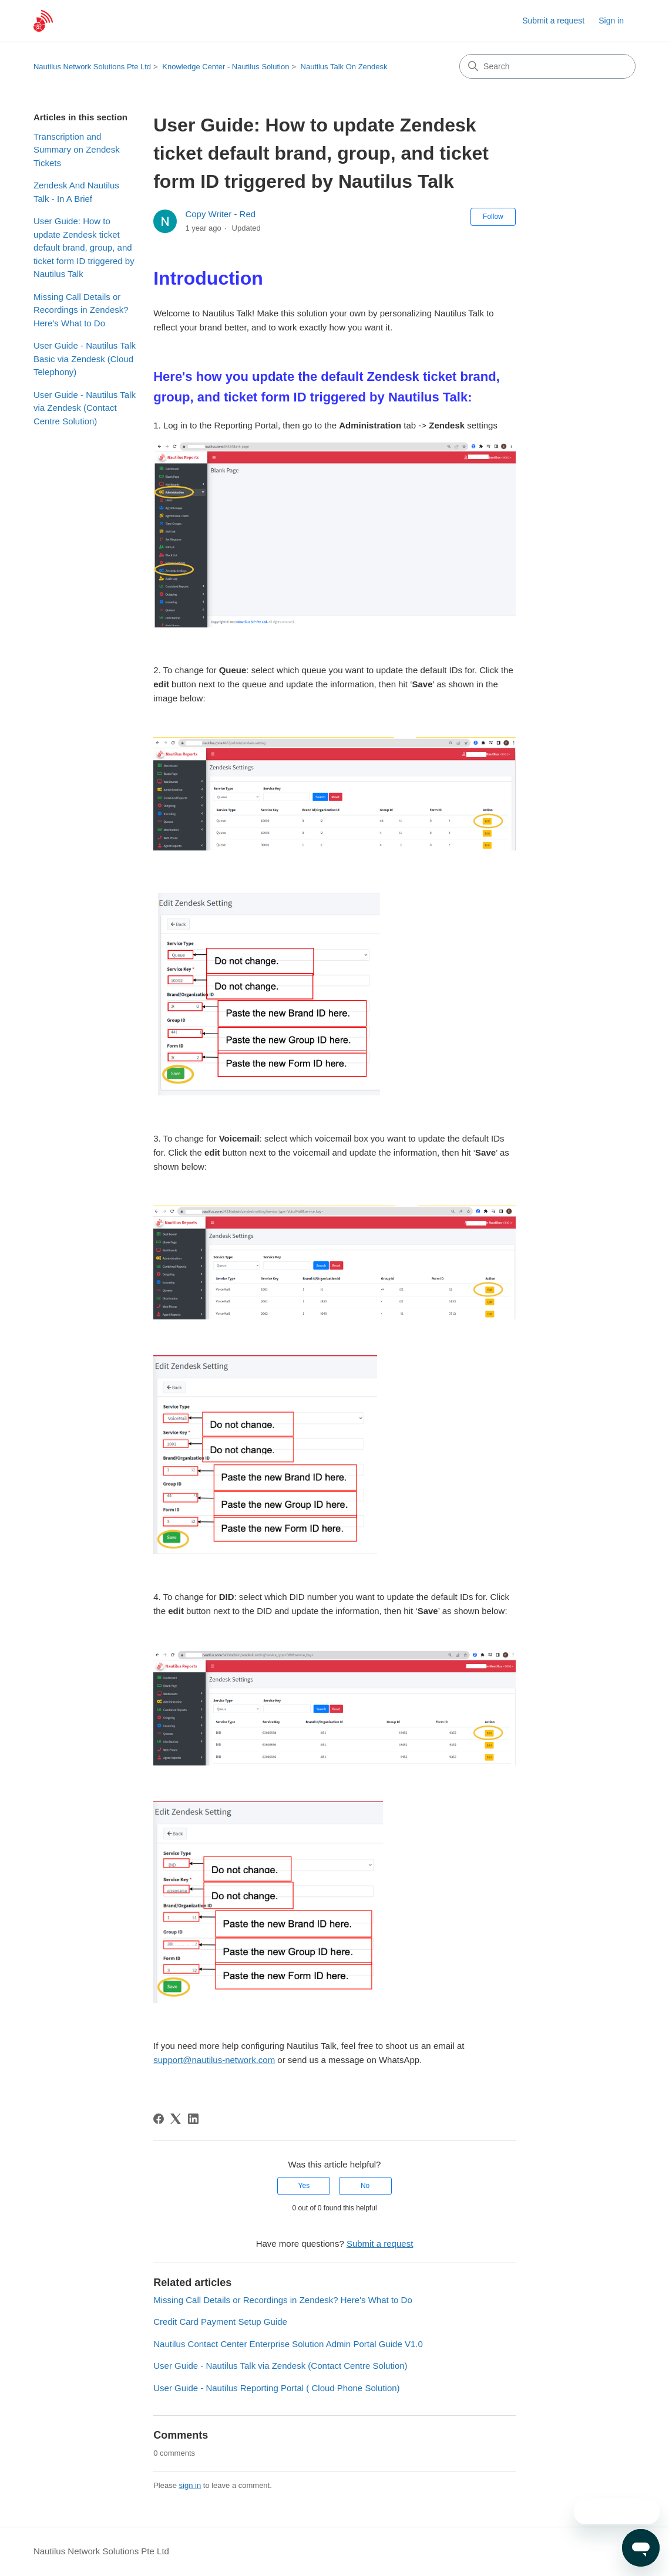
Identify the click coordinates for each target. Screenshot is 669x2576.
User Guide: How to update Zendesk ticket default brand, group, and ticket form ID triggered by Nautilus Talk (84, 247)
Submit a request (553, 20)
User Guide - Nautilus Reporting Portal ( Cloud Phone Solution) (276, 2388)
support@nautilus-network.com (214, 2060)
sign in (190, 2485)
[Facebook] (158, 2119)
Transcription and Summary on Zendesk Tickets (76, 149)
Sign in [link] (611, 20)
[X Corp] (175, 2119)
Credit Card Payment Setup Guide (220, 2322)
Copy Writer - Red (220, 214)
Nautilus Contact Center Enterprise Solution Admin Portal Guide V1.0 (288, 2344)
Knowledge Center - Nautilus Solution (225, 66)
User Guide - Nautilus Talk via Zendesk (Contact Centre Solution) (84, 408)
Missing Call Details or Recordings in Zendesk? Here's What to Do (81, 310)
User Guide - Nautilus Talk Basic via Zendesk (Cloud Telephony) (84, 358)
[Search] (547, 66)
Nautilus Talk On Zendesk (344, 66)
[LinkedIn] (193, 2119)
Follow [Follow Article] (493, 216)
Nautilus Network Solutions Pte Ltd (92, 66)
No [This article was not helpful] (365, 2186)
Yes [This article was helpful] (304, 2186)
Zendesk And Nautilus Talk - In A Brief (76, 192)
